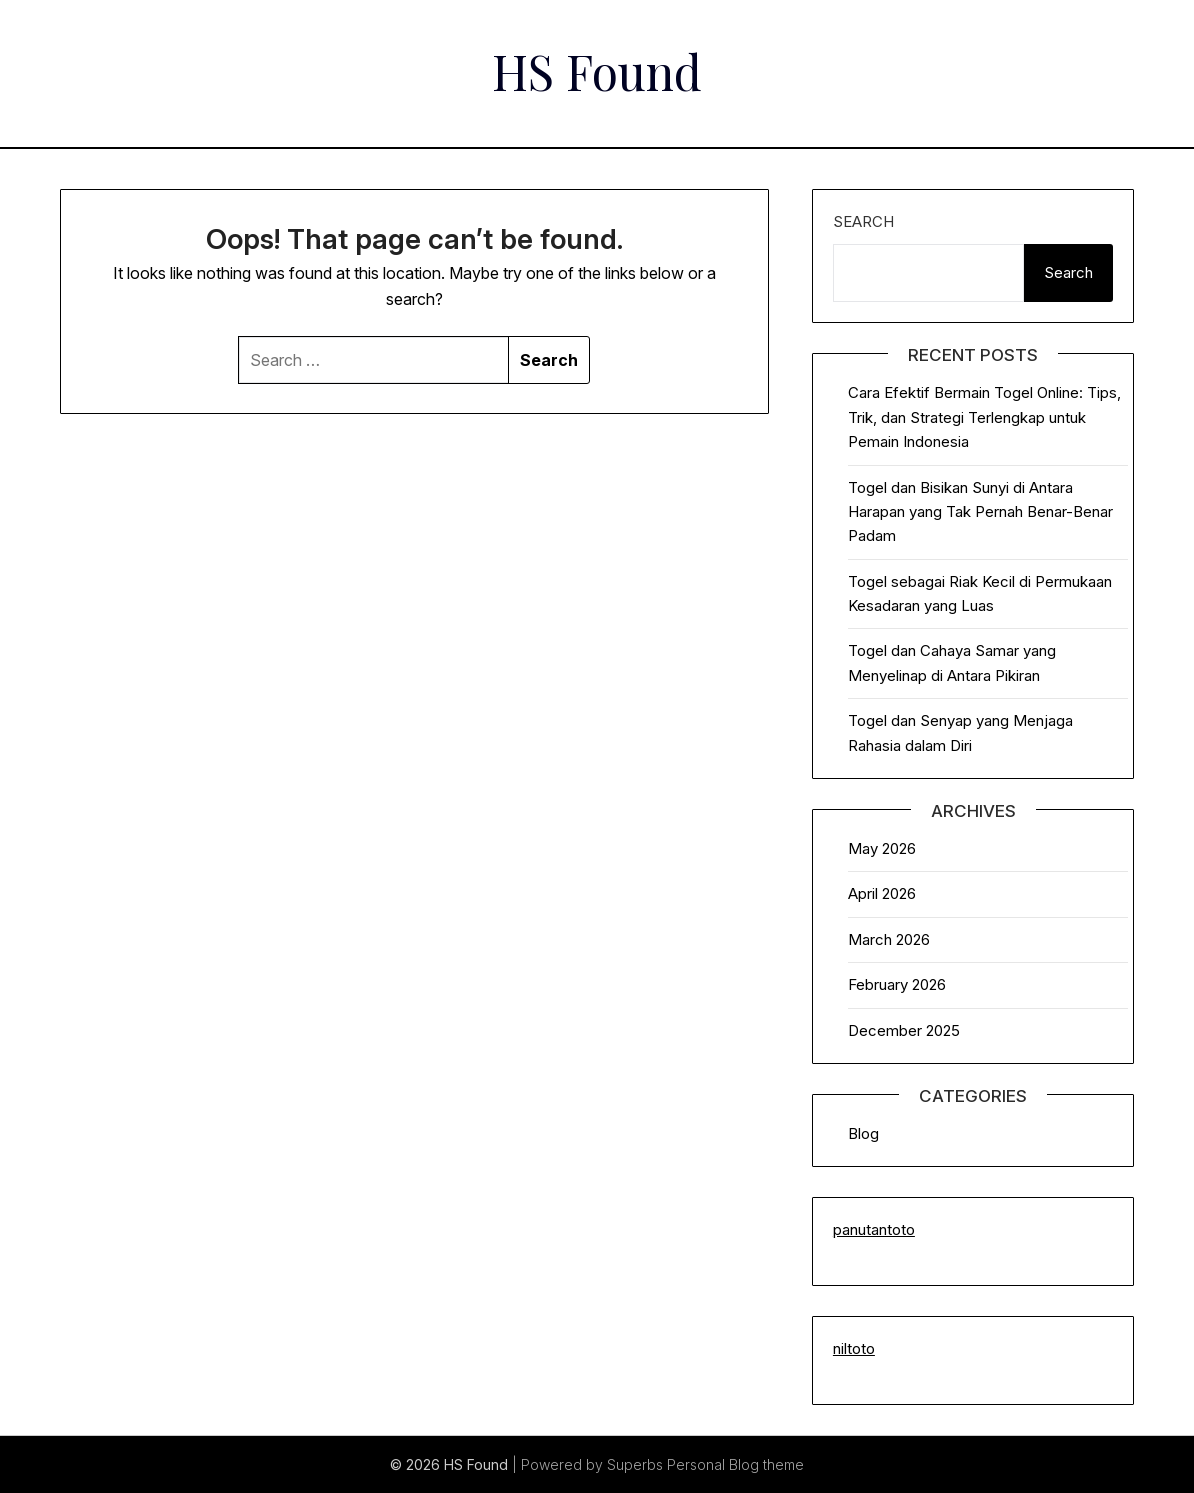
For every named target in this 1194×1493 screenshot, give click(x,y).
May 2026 (882, 848)
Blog (863, 1133)
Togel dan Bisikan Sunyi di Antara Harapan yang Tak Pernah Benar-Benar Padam (980, 512)
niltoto (854, 1348)
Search (863, 221)
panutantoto (874, 1229)
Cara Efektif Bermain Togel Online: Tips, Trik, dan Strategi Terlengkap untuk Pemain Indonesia (984, 417)
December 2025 (904, 1030)
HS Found (597, 71)
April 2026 (882, 893)
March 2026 (889, 939)
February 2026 (897, 984)
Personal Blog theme (735, 1464)
